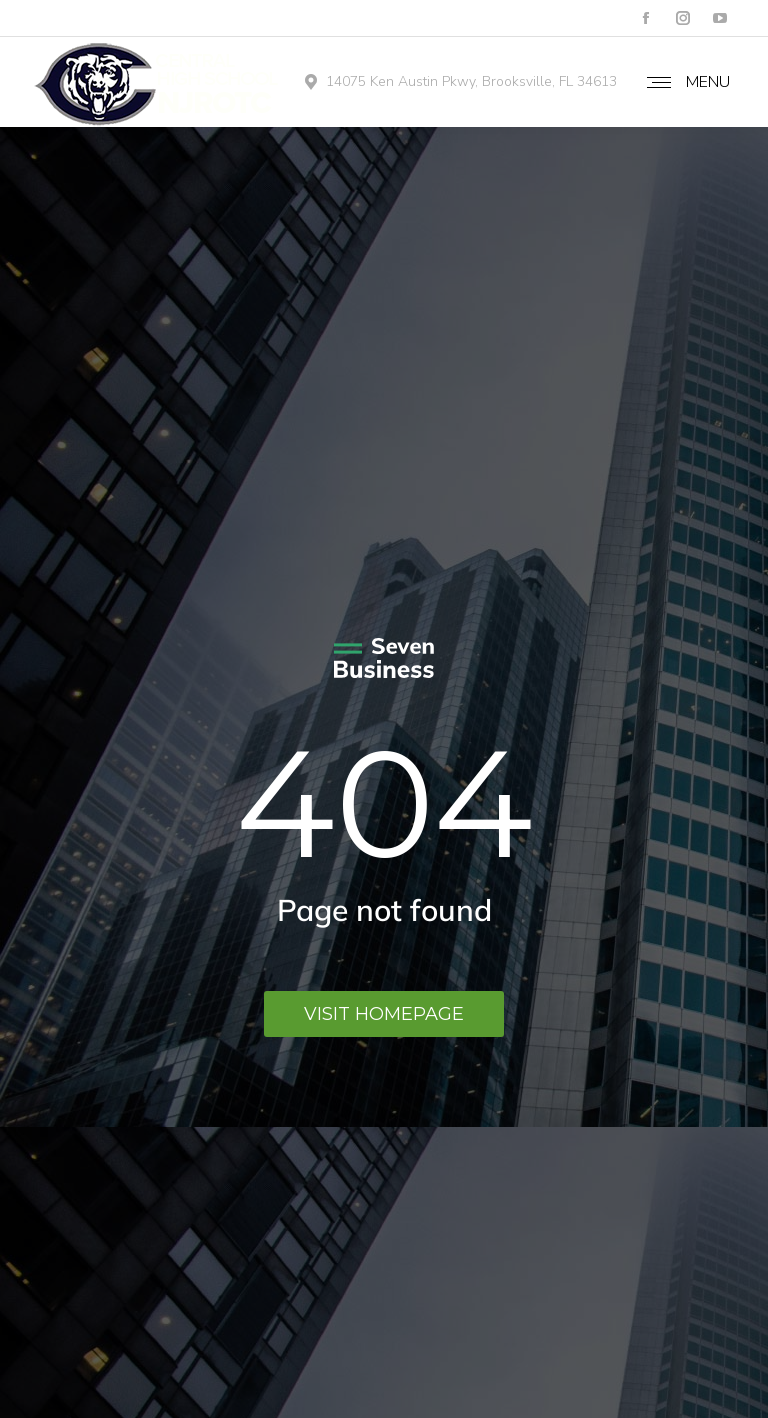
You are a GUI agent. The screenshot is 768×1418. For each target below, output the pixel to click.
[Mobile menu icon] (687, 82)
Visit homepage (384, 1014)
